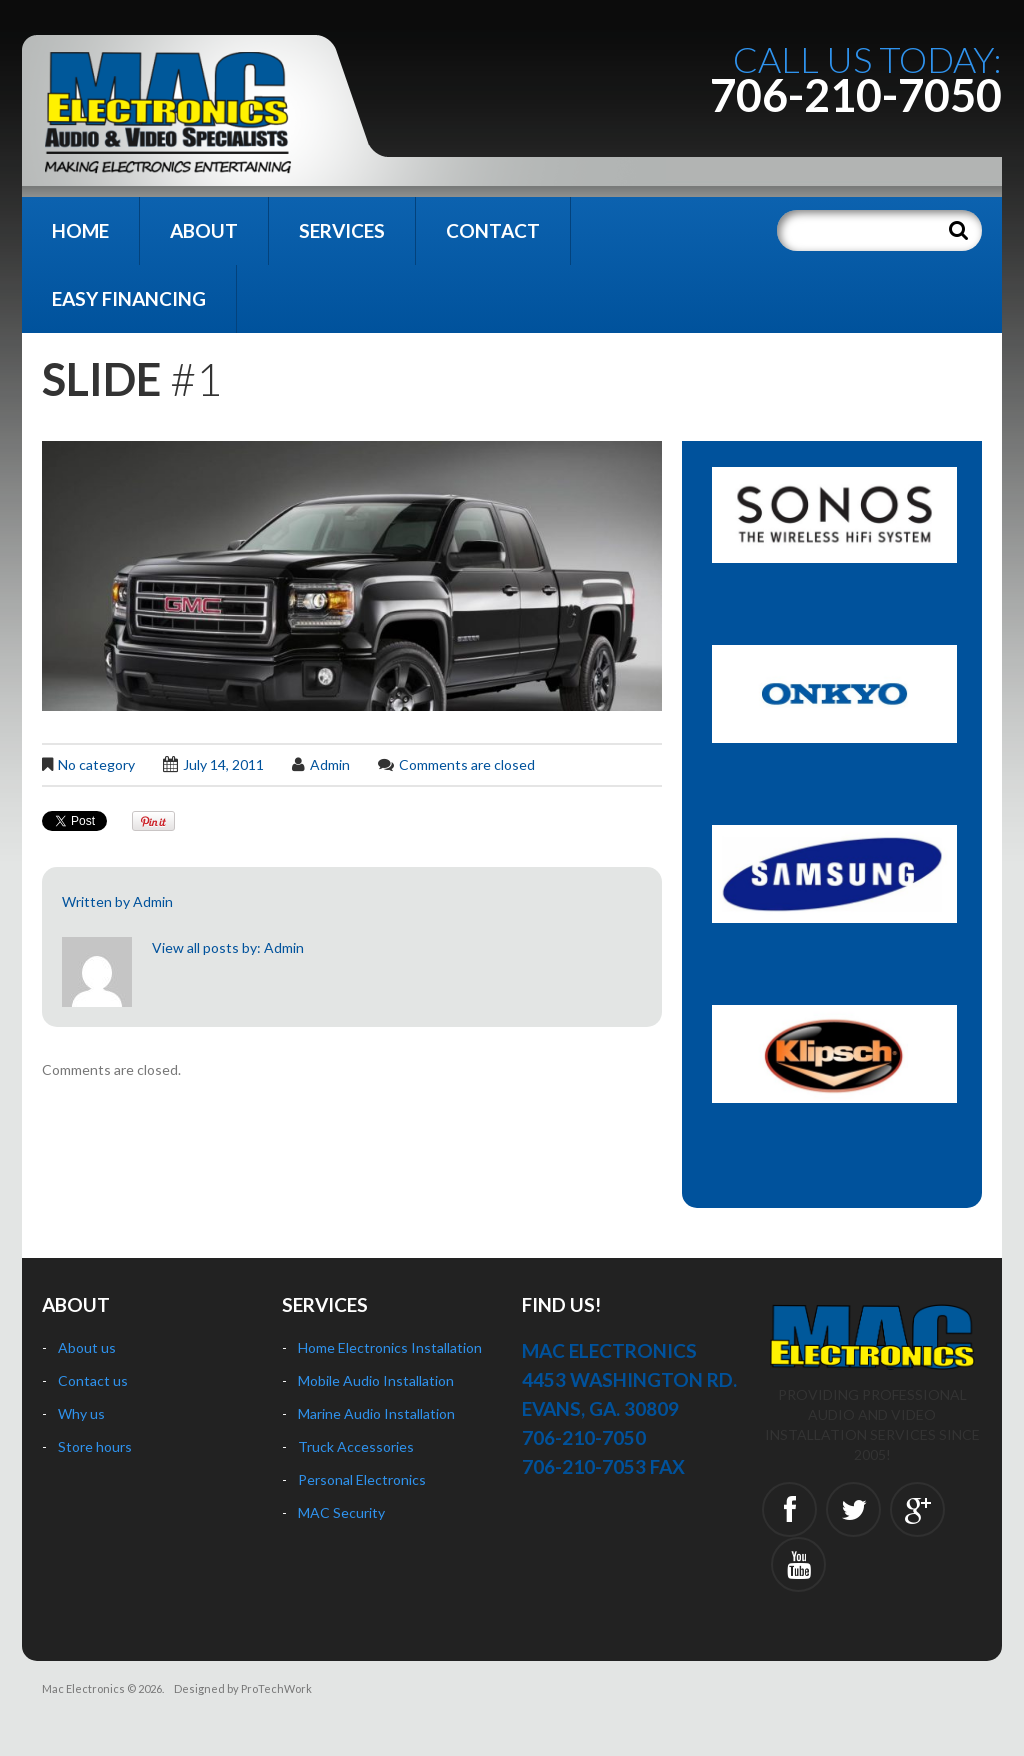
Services (342, 230)
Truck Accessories (356, 1446)
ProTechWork (276, 1688)
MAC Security (341, 1512)
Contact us (93, 1380)
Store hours (95, 1446)
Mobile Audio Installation (376, 1380)
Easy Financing (129, 298)
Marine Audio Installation (376, 1413)
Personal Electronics (362, 1479)
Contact (493, 230)
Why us (81, 1413)
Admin (330, 764)
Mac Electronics (83, 1688)
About (204, 230)
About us (87, 1347)
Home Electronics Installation (390, 1347)
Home (80, 230)
